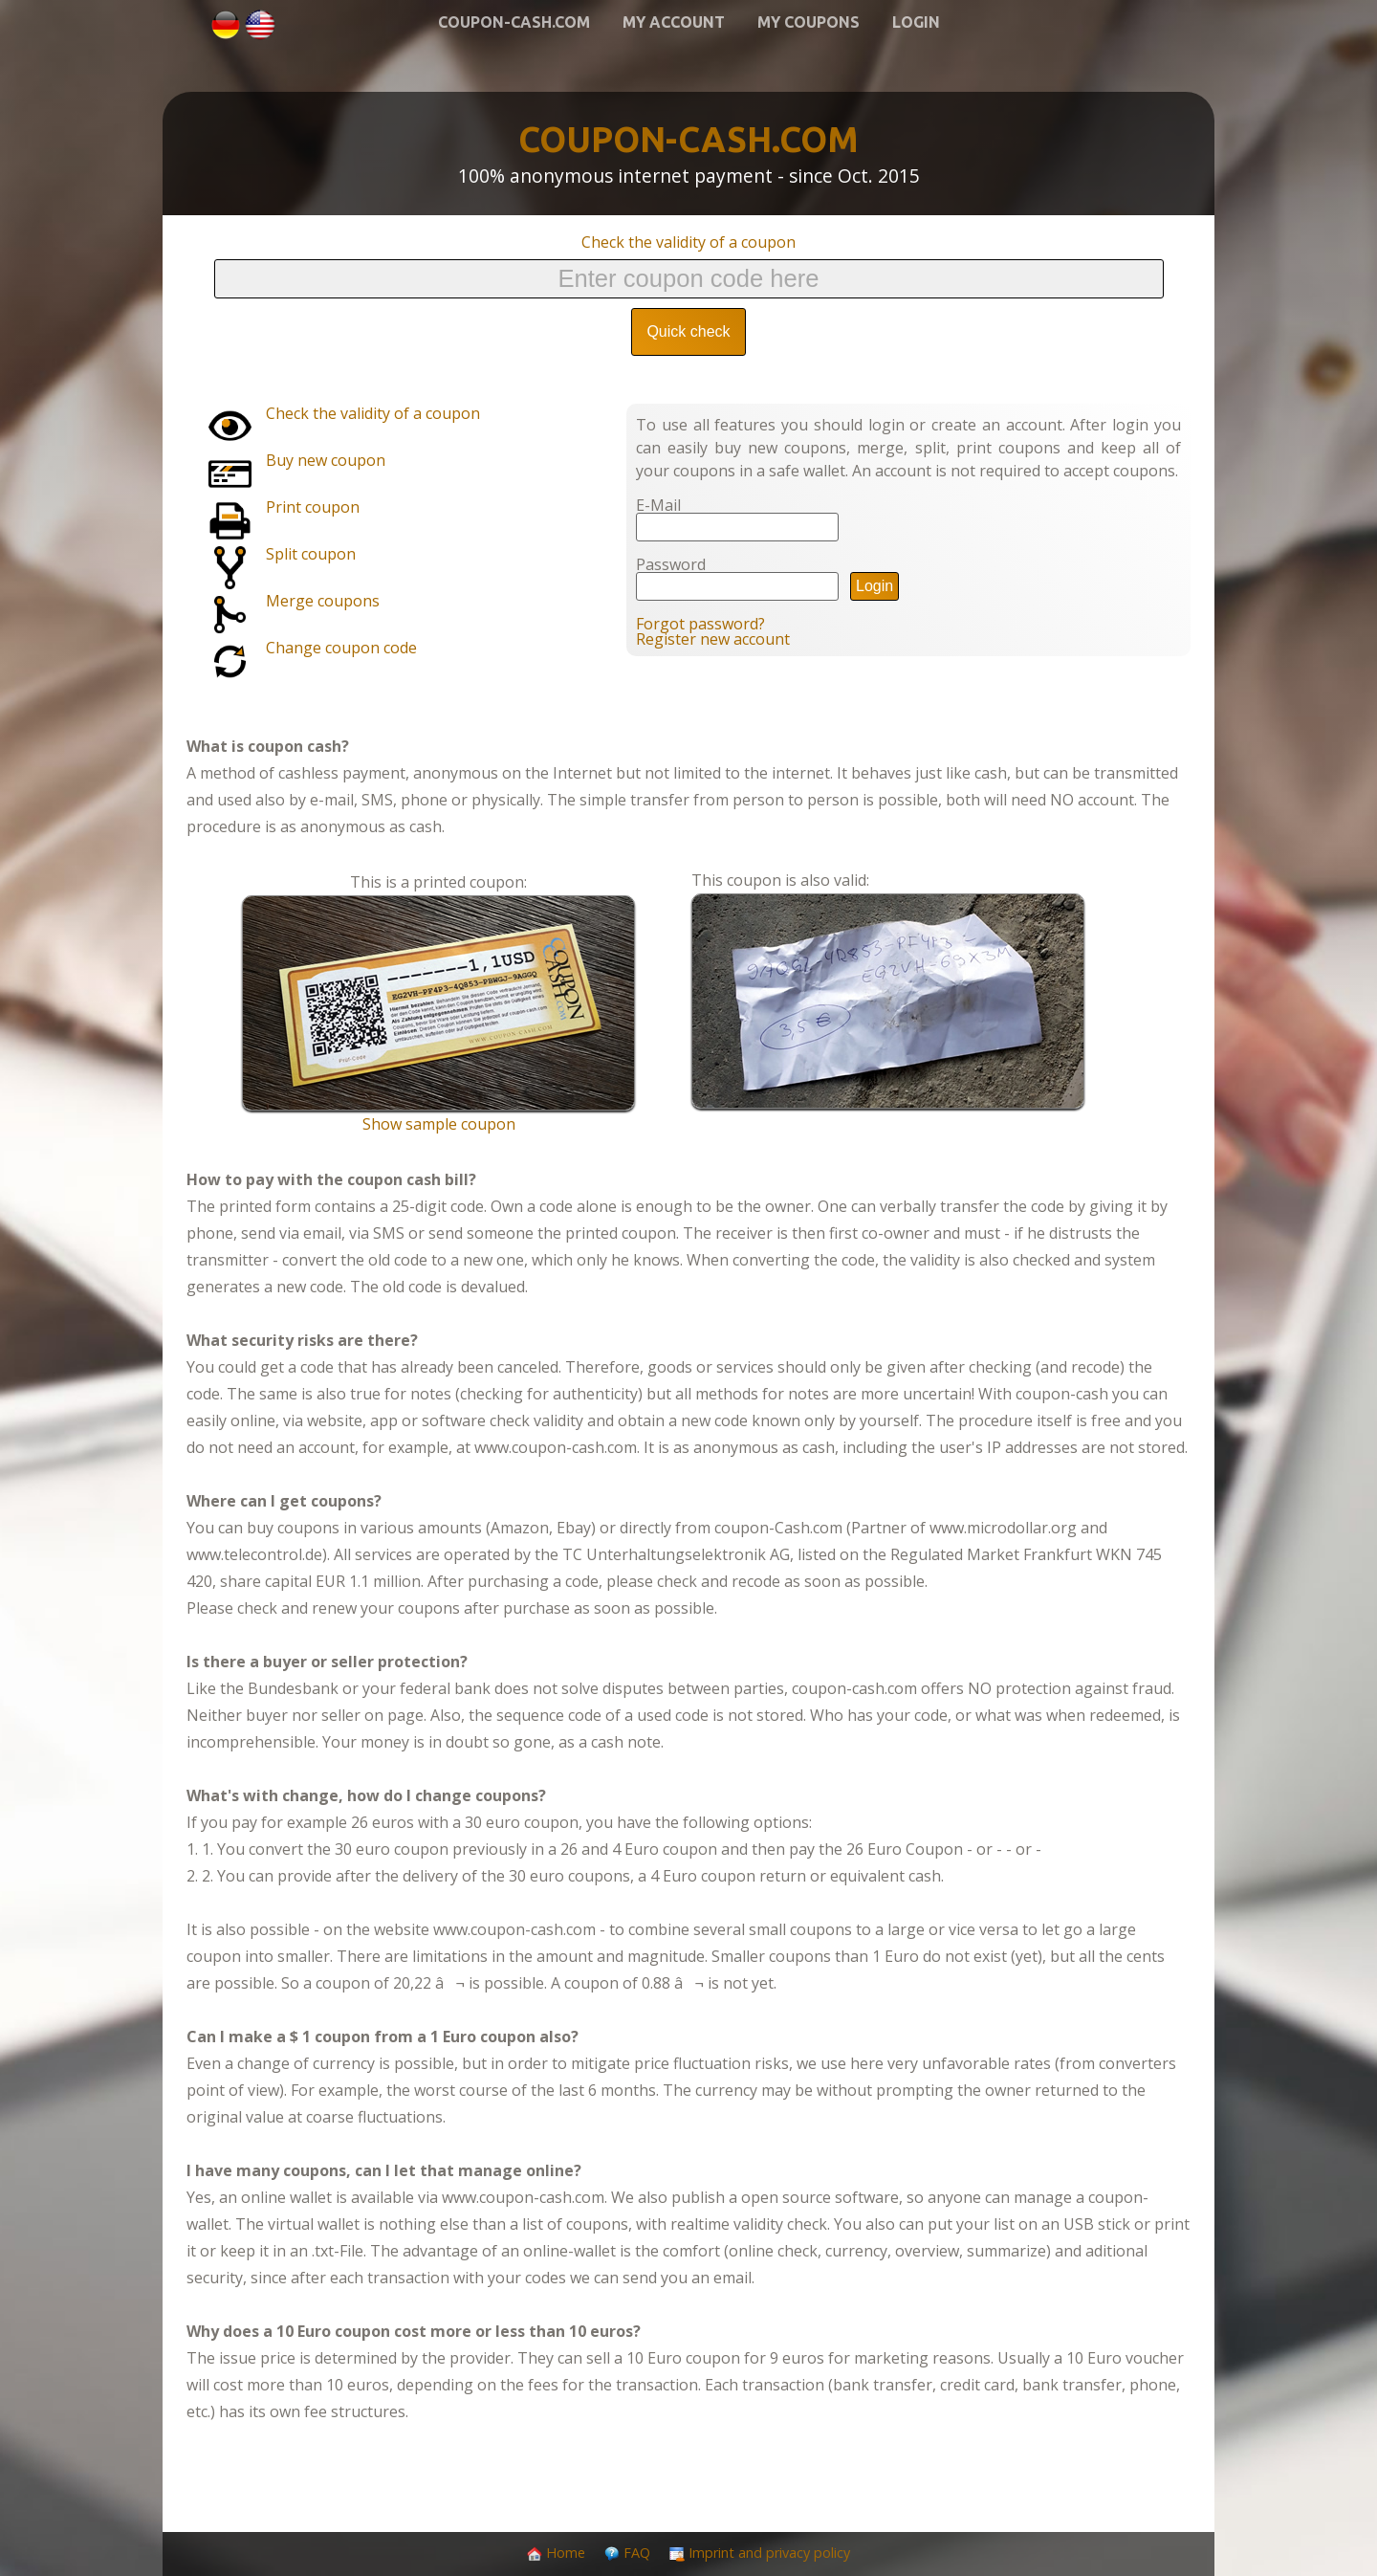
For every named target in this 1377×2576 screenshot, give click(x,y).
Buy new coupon (325, 460)
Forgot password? (700, 623)
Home (565, 2552)
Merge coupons (323, 600)
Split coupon (311, 553)
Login (916, 22)
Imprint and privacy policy (769, 2552)
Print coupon (313, 506)
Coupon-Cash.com (514, 22)
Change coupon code (341, 647)
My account (674, 22)
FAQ (636, 2552)
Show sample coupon (438, 1123)
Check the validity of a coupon (688, 242)
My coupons (808, 22)
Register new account (713, 639)
